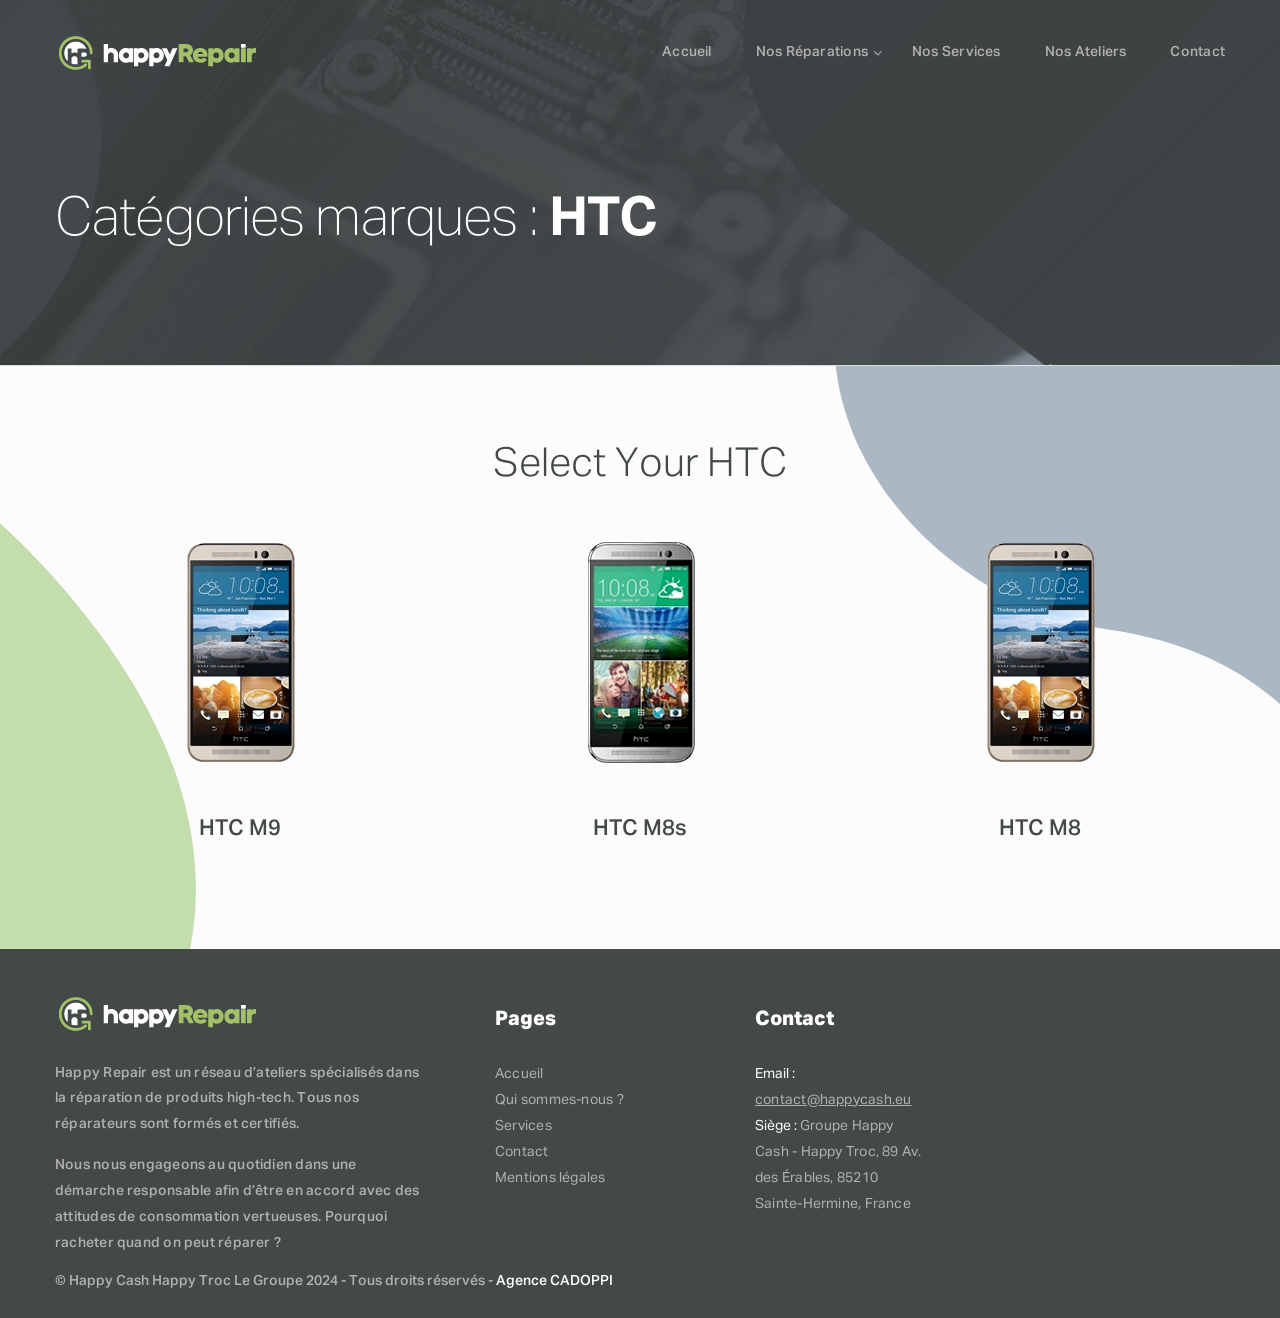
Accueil (687, 52)
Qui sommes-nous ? (559, 1100)
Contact (1197, 52)
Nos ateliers (1086, 52)
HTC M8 (1040, 829)
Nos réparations (812, 52)
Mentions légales (550, 1178)
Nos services (956, 52)
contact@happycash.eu (833, 1100)
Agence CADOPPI (554, 1281)
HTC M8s (640, 829)
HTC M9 (240, 829)
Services (523, 1126)
